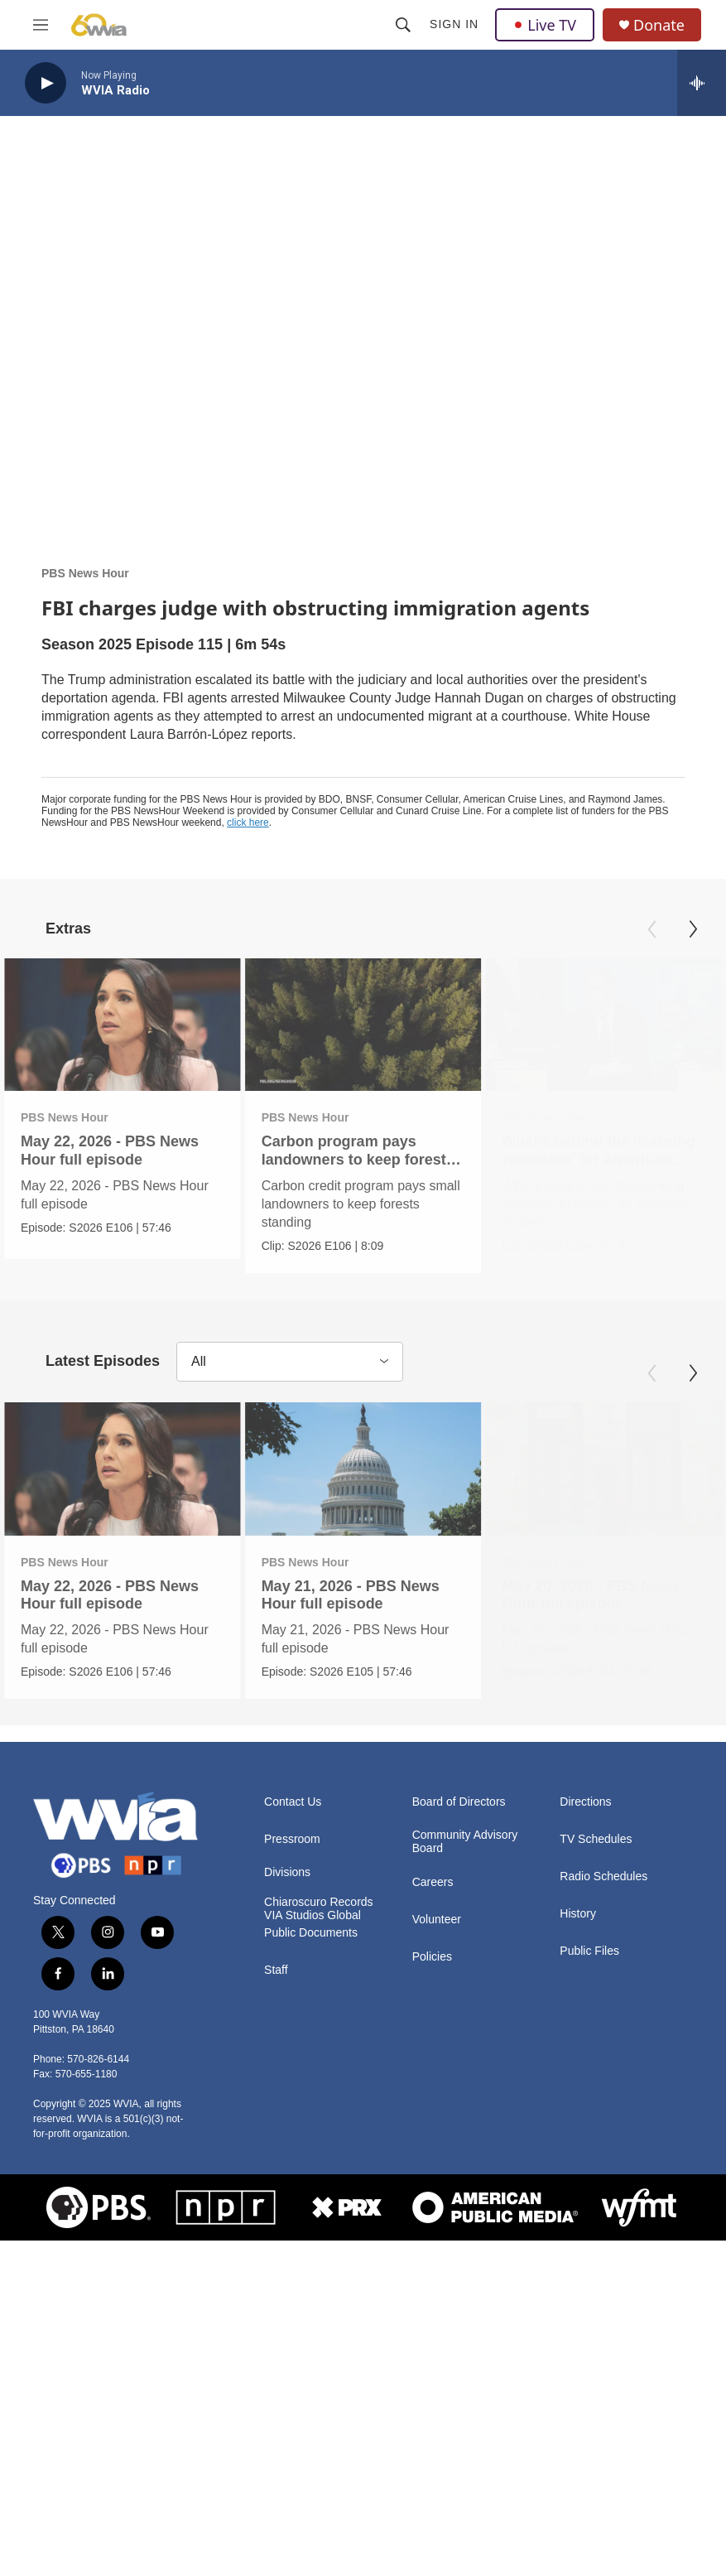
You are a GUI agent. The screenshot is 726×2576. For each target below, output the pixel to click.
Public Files (589, 2265)
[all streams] (701, 83)
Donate (659, 25)
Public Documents (311, 2247)
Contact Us (292, 2116)
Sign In (454, 24)
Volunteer (436, 2233)
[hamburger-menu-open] (40, 24)
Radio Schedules (603, 2190)
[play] (45, 83)
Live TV (544, 25)
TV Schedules (596, 2153)
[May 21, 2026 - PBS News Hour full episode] (394, 1617)
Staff (276, 2284)
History (578, 2227)
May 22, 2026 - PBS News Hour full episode (110, 1150)
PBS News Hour (85, 573)
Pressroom (292, 2153)
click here (248, 822)
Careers (433, 2196)
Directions (585, 2116)
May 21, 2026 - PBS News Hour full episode (381, 1742)
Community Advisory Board (465, 2155)
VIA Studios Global (312, 2229)
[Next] (693, 929)
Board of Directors (459, 2116)
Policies (432, 2271)
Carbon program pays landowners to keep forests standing (367, 1158)
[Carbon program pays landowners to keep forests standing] (372, 1024)
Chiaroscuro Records (318, 2216)
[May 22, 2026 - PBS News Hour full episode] (122, 1024)
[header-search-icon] (403, 24)
